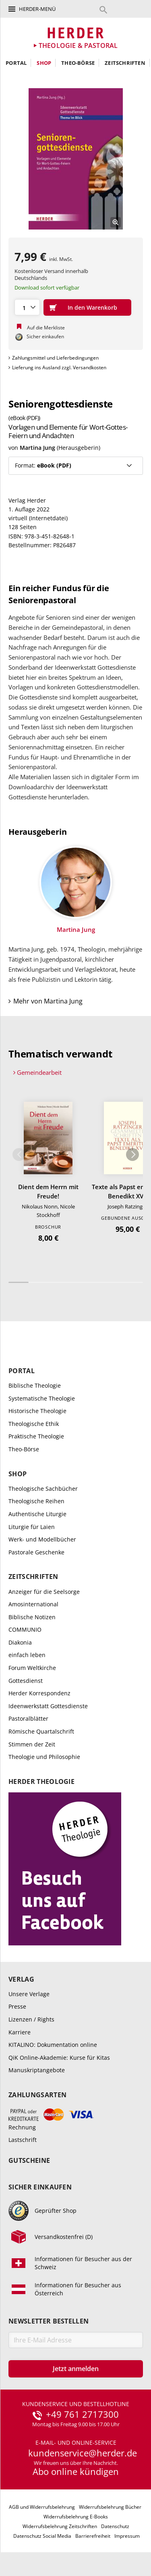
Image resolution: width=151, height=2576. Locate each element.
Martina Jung (37, 447)
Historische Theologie (37, 1411)
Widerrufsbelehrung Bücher (110, 2507)
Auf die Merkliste (46, 327)
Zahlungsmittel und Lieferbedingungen (55, 357)
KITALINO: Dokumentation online (52, 2044)
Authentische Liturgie (37, 1514)
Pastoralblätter (28, 1718)
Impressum (127, 2536)
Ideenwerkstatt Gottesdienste (48, 1706)
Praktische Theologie (36, 1436)
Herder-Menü (37, 8)
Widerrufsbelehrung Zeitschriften (60, 2526)
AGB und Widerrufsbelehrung (42, 2507)
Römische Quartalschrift (41, 1731)
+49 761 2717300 (82, 2414)
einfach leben (27, 1655)
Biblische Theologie (34, 1385)
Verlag (21, 1979)
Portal (16, 62)
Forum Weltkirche (32, 1668)
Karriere (19, 2032)
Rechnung (22, 2127)
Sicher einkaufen (40, 2187)
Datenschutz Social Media (42, 2536)
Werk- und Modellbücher (42, 1539)
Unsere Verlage (29, 1994)
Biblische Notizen (32, 1617)
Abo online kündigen (76, 2471)
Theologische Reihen (36, 1501)
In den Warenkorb (92, 307)
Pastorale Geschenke (36, 1552)
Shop (44, 62)
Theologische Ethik (33, 1424)
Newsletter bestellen (48, 2321)
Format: (43, 465)
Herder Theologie (41, 1782)
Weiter (132, 1154)
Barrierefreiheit (92, 2536)
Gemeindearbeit (39, 1072)
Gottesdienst (25, 1680)
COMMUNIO (24, 1629)
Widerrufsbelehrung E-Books (75, 2516)
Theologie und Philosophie (44, 1757)
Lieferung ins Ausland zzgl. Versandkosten (59, 367)
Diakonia (20, 1642)
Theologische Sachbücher (43, 1488)
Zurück (18, 1154)
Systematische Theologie (41, 1398)
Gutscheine (29, 2160)
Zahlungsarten (37, 2095)
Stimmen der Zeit (31, 1744)
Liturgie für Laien (31, 1527)
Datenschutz (115, 2526)
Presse (17, 2006)
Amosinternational (33, 1604)
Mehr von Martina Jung (48, 1001)
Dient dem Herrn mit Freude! (48, 1191)
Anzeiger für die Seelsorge (44, 1591)
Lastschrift (22, 2140)
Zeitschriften (125, 62)
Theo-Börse (78, 62)
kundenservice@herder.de (82, 2453)
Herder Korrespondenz (39, 1693)
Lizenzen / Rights (31, 2019)
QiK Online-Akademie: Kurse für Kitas (59, 2057)
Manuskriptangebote (36, 2070)
